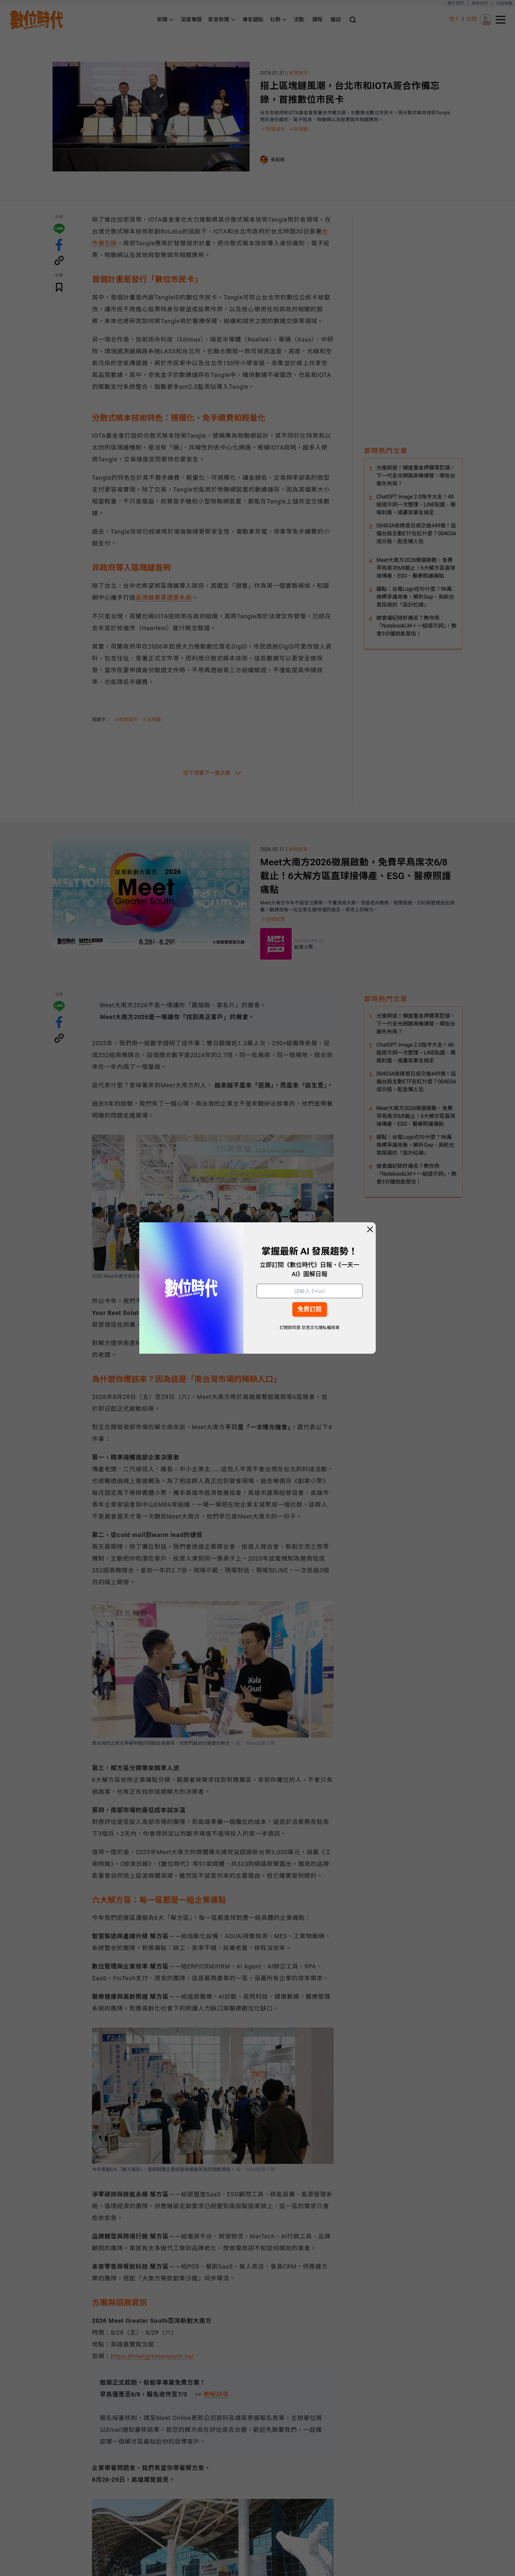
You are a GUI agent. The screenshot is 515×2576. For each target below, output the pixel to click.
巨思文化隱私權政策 (320, 1327)
